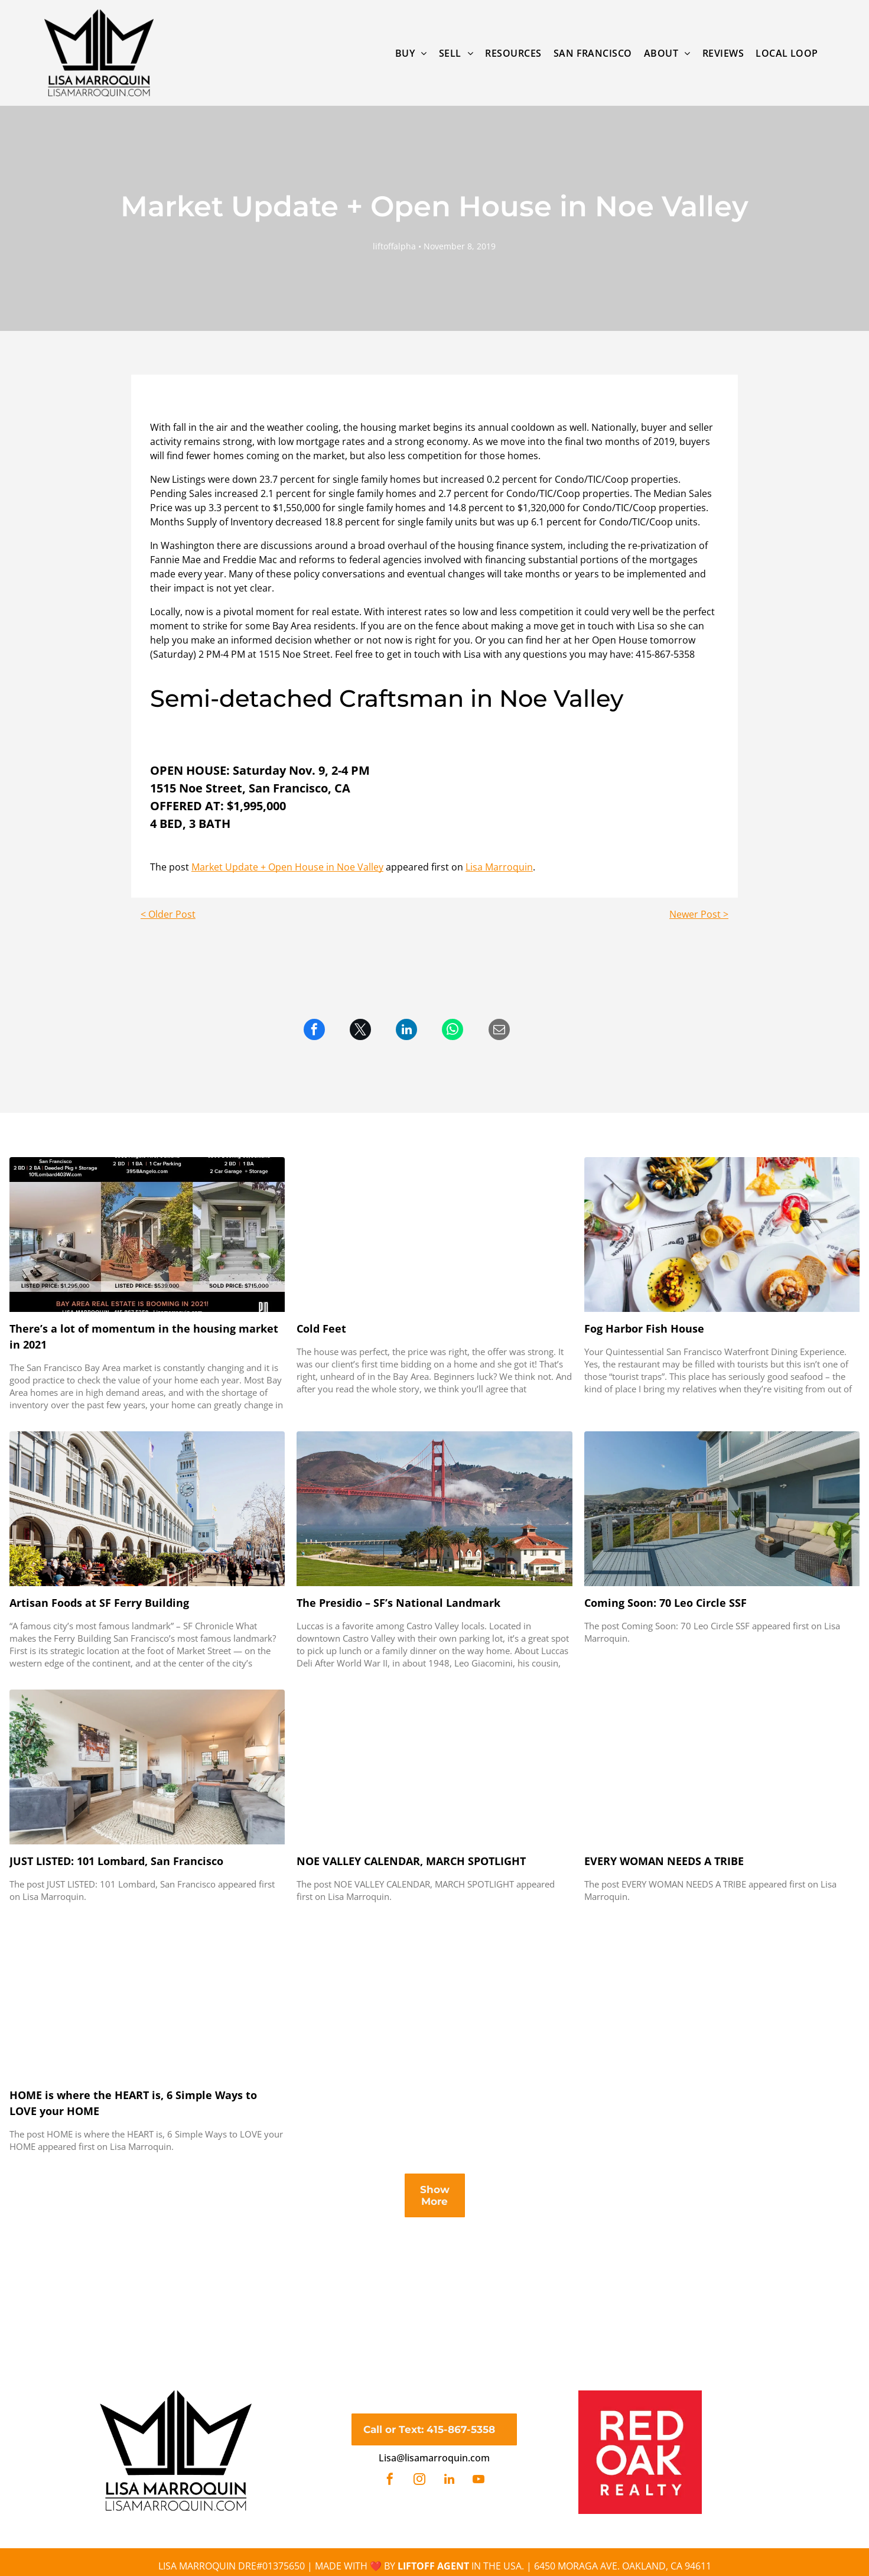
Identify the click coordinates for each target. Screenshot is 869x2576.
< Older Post (168, 914)
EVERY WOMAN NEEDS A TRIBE (664, 1861)
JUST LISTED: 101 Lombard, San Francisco (116, 1861)
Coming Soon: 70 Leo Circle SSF (665, 1603)
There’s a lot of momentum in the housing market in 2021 (143, 1336)
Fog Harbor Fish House (644, 1328)
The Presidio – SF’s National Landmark (398, 1603)
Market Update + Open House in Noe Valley (287, 866)
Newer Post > (698, 914)
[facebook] (390, 2480)
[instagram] (419, 2480)
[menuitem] (411, 53)
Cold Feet (321, 1328)
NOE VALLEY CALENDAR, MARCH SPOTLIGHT (411, 1861)
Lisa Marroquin (499, 866)
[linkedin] (449, 2480)
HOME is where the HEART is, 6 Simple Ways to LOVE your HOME (133, 2103)
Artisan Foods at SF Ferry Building (99, 1603)
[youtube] (478, 2480)
